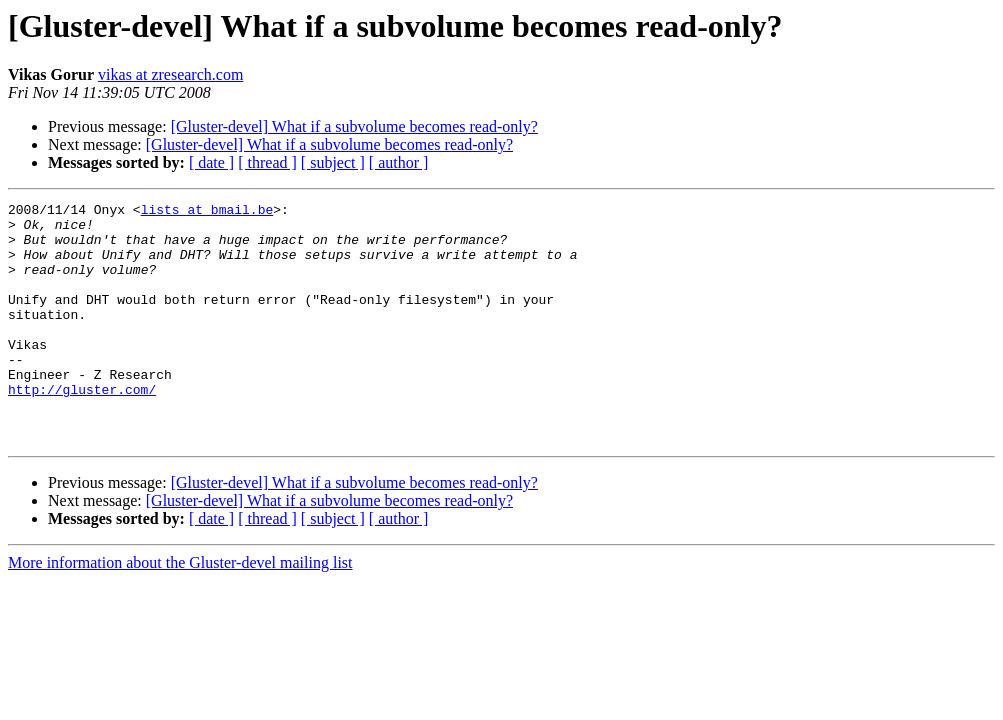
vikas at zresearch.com (170, 74)
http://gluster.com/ (82, 428)
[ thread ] (267, 162)
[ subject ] (333, 162)
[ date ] (211, 162)
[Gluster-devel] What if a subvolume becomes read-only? (354, 126)
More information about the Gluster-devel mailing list (180, 610)
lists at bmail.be (207, 212)
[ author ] (399, 162)
